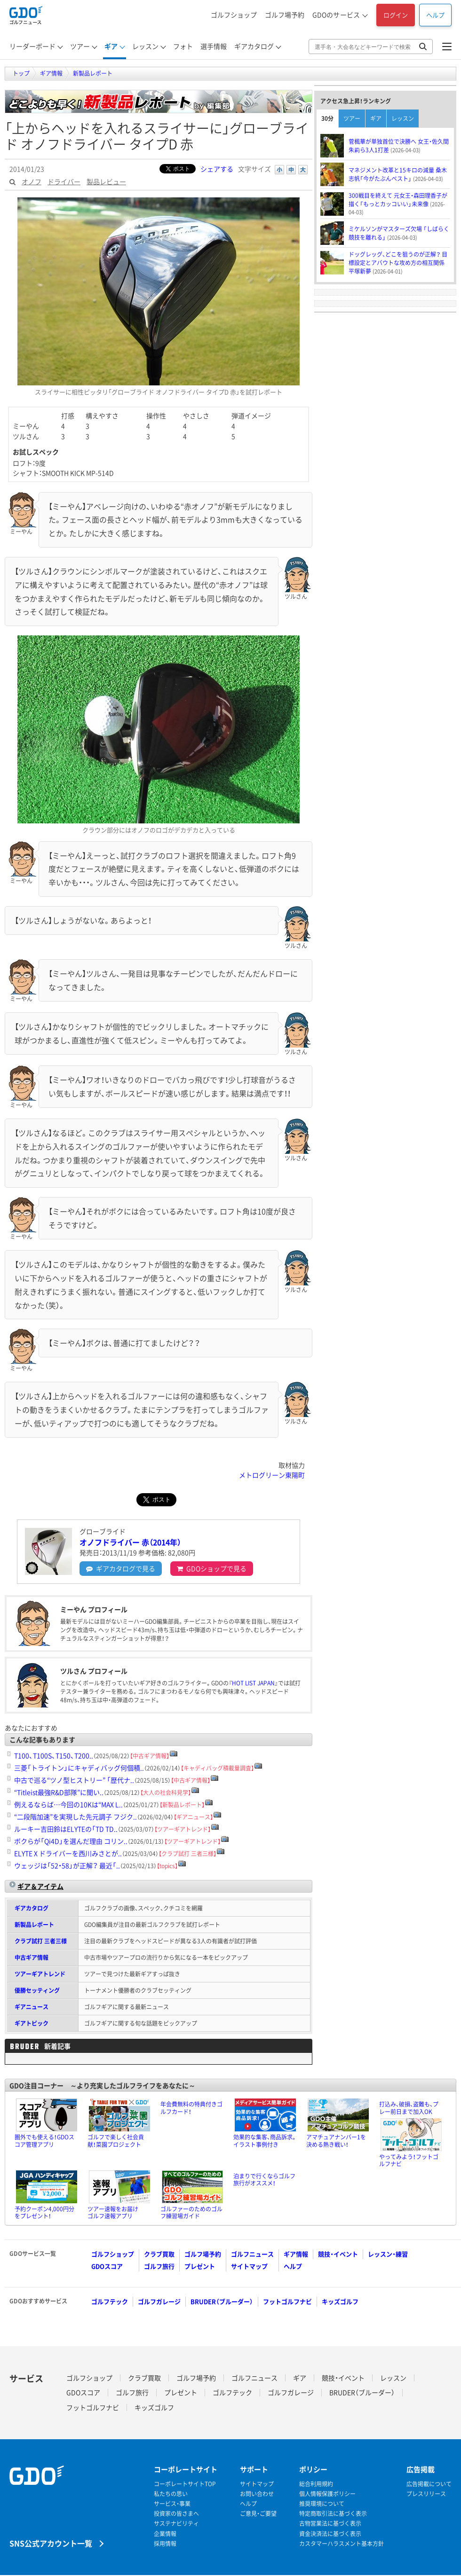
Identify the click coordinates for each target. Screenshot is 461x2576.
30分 (327, 118)
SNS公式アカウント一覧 (50, 2543)
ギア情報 (296, 2253)
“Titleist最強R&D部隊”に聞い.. (58, 1792)
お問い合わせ (257, 2494)
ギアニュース (31, 2007)
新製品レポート (34, 1924)
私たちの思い (171, 2494)
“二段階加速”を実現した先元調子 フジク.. (75, 1816)
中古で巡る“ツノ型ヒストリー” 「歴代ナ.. (74, 1780)
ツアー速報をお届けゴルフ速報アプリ (112, 2213)
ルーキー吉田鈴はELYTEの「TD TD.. (66, 1828)
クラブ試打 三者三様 (41, 1941)
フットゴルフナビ (287, 2301)
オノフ (31, 181)
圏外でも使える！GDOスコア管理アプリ (44, 2141)
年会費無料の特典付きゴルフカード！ (191, 2108)
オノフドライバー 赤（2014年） (130, 1542)
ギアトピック (31, 2023)
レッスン (402, 118)
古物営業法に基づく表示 (330, 2524)
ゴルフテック (109, 2301)
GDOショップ (211, 1568)
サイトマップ (249, 2266)
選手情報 (213, 46)
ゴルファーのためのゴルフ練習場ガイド (191, 2213)
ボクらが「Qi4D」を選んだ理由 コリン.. (70, 1841)
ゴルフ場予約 (284, 14)
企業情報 (165, 2534)
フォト (183, 46)
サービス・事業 (172, 2504)
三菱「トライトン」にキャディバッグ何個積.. (79, 1767)
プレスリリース (426, 2494)
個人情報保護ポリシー (327, 2494)
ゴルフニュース (252, 2253)
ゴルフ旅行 (159, 2266)
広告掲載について (429, 2484)
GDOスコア (107, 2266)
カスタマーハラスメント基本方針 (341, 2544)
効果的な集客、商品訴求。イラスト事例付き (265, 2141)
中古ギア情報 (31, 1957)
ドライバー (64, 181)
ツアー (351, 118)
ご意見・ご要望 (258, 2514)
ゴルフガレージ (159, 2301)
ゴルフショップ (234, 14)
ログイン (395, 14)
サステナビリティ (176, 2524)
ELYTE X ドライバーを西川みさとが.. (68, 1853)
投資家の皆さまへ (176, 2514)
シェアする (216, 168)
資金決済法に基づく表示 (330, 2534)
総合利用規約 (316, 2484)
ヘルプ (435, 14)
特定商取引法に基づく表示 (333, 2514)
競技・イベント (338, 2253)
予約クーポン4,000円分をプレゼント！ (44, 2213)
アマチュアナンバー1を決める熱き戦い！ (336, 2141)
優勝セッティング (37, 1990)
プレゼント (199, 2266)
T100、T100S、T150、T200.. (53, 1755)
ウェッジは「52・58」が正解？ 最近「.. (67, 1865)
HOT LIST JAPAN (253, 1683)
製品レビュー (106, 181)
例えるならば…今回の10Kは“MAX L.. (68, 1804)
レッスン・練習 (388, 2253)
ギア (376, 118)
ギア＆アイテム (40, 1886)
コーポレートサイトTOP (185, 2484)
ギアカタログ (120, 1568)
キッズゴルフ (340, 2301)
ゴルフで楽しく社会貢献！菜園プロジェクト (115, 2141)
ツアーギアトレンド (40, 1974)
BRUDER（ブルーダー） (222, 2301)
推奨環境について (321, 2504)
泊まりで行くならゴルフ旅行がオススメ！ (264, 2180)
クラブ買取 (159, 2253)
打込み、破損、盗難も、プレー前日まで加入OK (408, 2108)
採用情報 (165, 2544)
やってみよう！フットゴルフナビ (408, 2161)
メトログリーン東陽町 (272, 1475)
